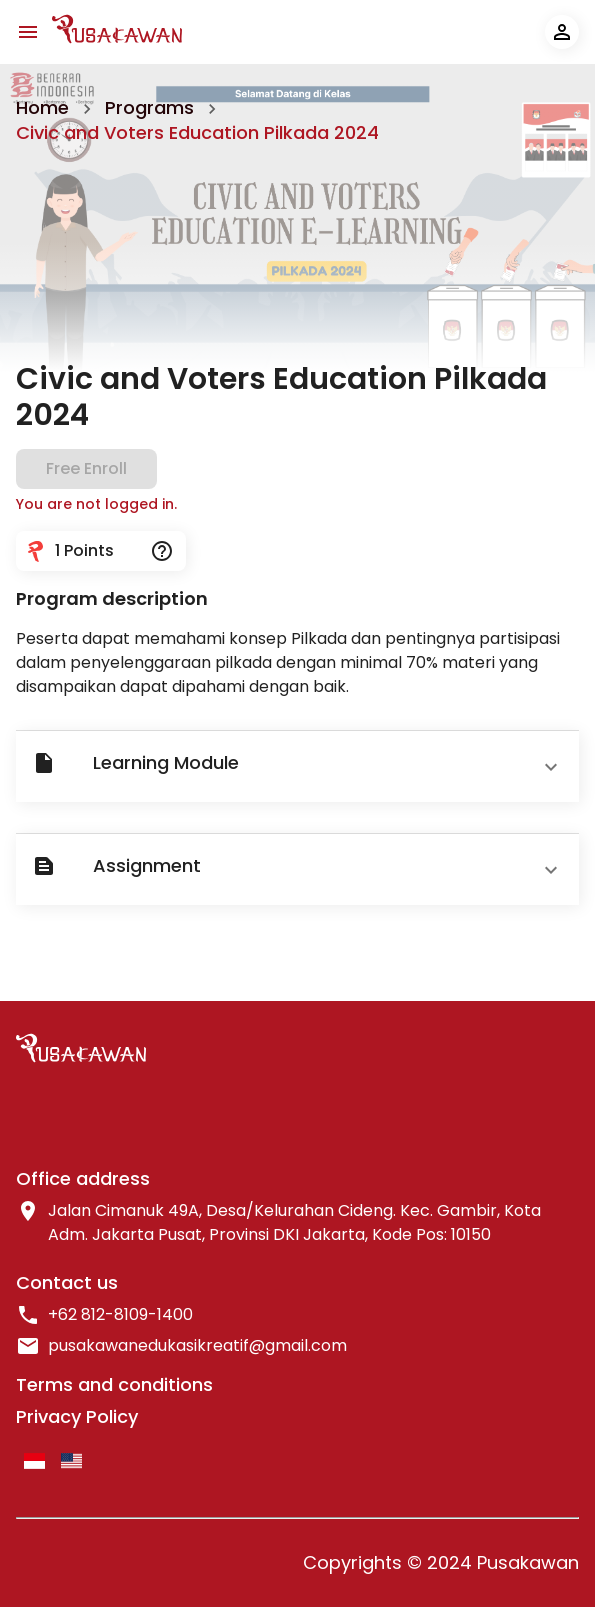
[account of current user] (562, 32)
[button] (297, 766)
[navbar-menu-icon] (28, 32)
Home (42, 107)
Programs (149, 107)
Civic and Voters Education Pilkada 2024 (197, 132)
